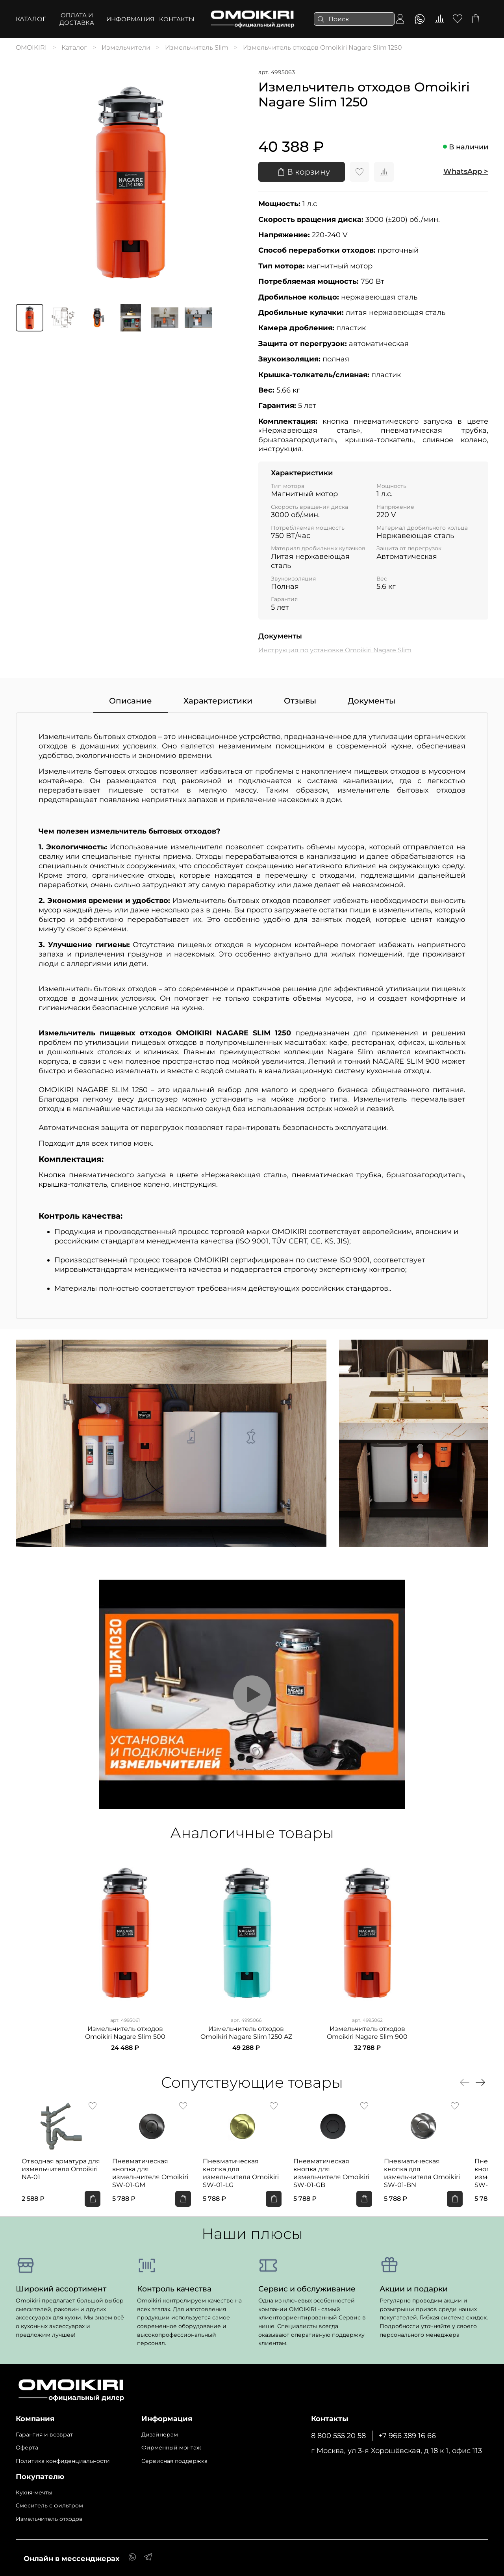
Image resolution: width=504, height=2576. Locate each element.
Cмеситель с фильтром (49, 2502)
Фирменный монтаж (171, 2444)
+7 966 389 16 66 (407, 2432)
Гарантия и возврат (44, 2431)
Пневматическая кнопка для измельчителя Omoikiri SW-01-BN (443, 2173)
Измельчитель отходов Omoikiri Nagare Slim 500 (125, 2033)
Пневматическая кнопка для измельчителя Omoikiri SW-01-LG (249, 2173)
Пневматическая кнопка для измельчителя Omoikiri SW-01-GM (153, 2173)
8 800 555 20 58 (338, 2432)
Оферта (27, 2444)
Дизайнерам (159, 2431)
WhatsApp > (465, 171)
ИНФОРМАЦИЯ (130, 19)
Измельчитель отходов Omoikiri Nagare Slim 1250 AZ (246, 2033)
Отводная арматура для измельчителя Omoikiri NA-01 (55, 2173)
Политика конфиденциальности (63, 2457)
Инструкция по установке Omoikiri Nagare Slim (334, 650)
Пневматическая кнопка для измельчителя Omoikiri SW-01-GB (346, 2173)
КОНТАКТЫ (177, 19)
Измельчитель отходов (49, 2515)
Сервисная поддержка (174, 2457)
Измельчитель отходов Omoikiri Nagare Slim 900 (367, 2033)
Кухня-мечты (34, 2489)
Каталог (31, 19)
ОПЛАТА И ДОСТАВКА (76, 18)
